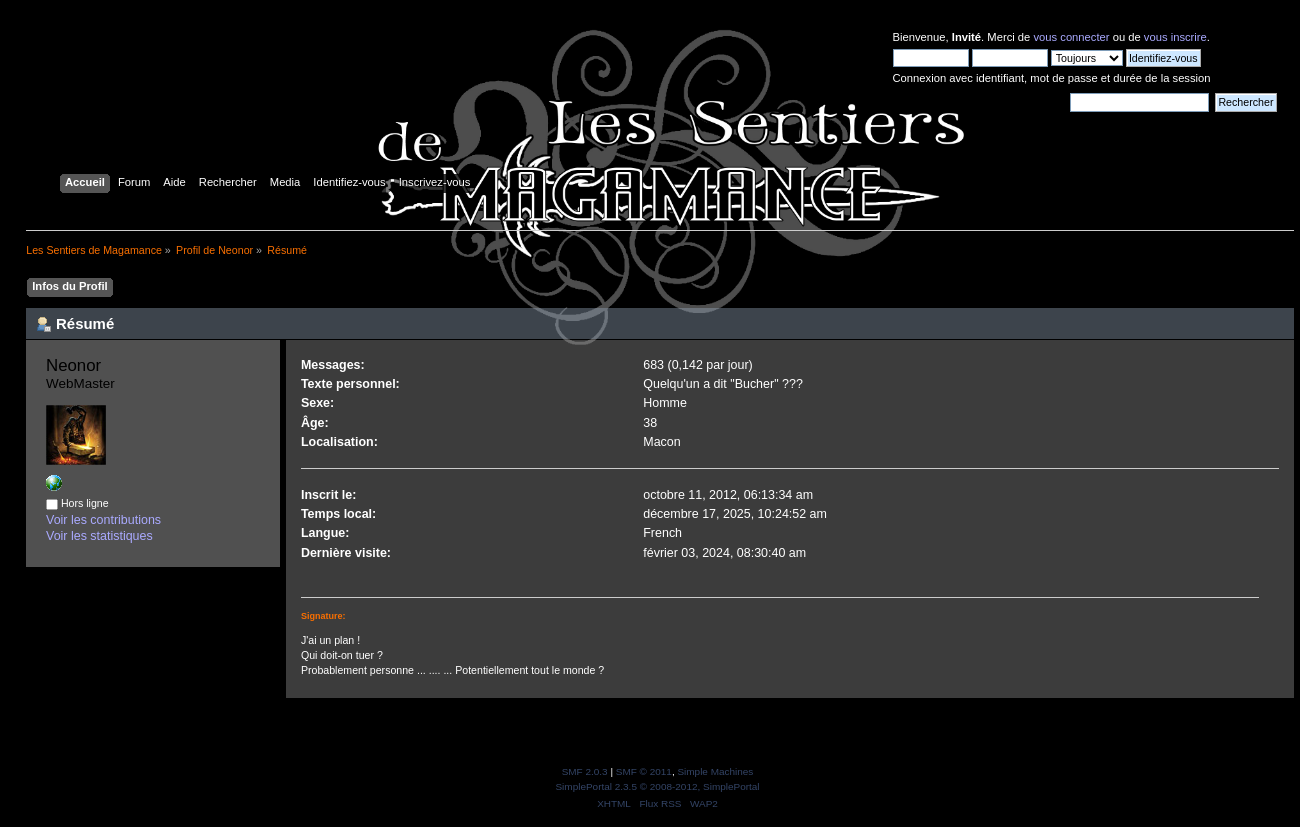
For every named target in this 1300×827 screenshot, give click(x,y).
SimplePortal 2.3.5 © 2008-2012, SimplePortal (657, 786)
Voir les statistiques (99, 536)
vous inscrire (1175, 37)
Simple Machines (715, 771)
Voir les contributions (103, 520)
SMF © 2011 (644, 771)
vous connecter (1071, 37)
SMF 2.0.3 (585, 771)
